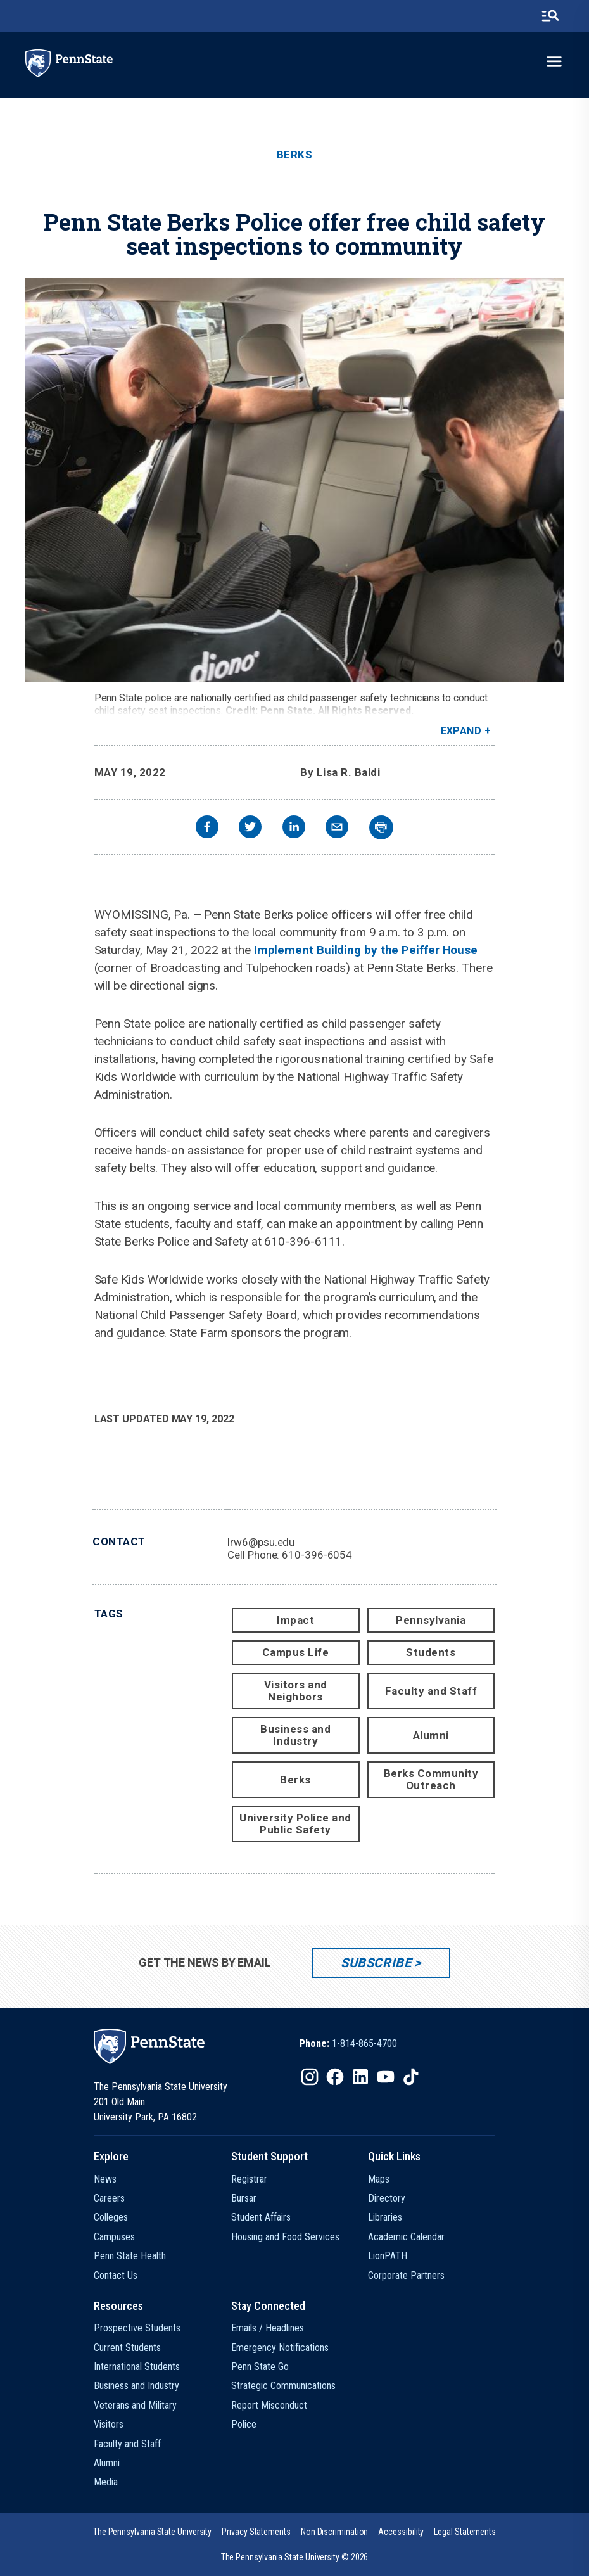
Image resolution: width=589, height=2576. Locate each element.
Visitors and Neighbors (295, 1690)
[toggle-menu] (554, 61)
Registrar (249, 2179)
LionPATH (387, 2256)
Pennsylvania (431, 1620)
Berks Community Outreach (431, 1779)
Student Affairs (261, 2217)
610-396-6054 (317, 1554)
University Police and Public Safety (295, 1823)
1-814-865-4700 (364, 2043)
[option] (348, 2043)
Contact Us (115, 2275)
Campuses (114, 2237)
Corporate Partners (406, 2275)
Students (430, 1652)
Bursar (243, 2198)
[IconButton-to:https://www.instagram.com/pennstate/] (310, 2077)
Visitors (109, 2424)
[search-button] (550, 16)
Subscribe (376, 1962)
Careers (109, 2198)
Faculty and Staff (431, 1691)
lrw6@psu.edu (260, 1542)
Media (106, 2482)
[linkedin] (293, 828)
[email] (337, 828)
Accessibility (401, 2532)
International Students (137, 2367)
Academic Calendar (406, 2237)
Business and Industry (295, 1735)
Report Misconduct (269, 2405)
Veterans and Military (135, 2405)
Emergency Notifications (280, 2348)
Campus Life (295, 1652)
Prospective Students (137, 2328)
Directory (386, 2198)
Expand (461, 731)
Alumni (431, 1735)
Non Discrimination (335, 2532)
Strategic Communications (283, 2386)
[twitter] (250, 828)
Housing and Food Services (285, 2237)
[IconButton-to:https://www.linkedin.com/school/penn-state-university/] (360, 2077)
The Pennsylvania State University (152, 2532)
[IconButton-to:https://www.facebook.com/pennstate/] (335, 2077)
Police (243, 2424)
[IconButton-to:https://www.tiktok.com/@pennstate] (411, 2077)
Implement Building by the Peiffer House (366, 950)
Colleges (111, 2217)
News (105, 2179)
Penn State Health (130, 2256)
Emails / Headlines (267, 2328)
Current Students (127, 2348)
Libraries (385, 2217)
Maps (379, 2179)
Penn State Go (260, 2367)
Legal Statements (465, 2532)
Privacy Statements (256, 2532)
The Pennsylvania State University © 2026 (295, 2557)
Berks (295, 155)
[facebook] (207, 828)
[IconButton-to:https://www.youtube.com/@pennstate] (386, 2077)
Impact (295, 1620)
